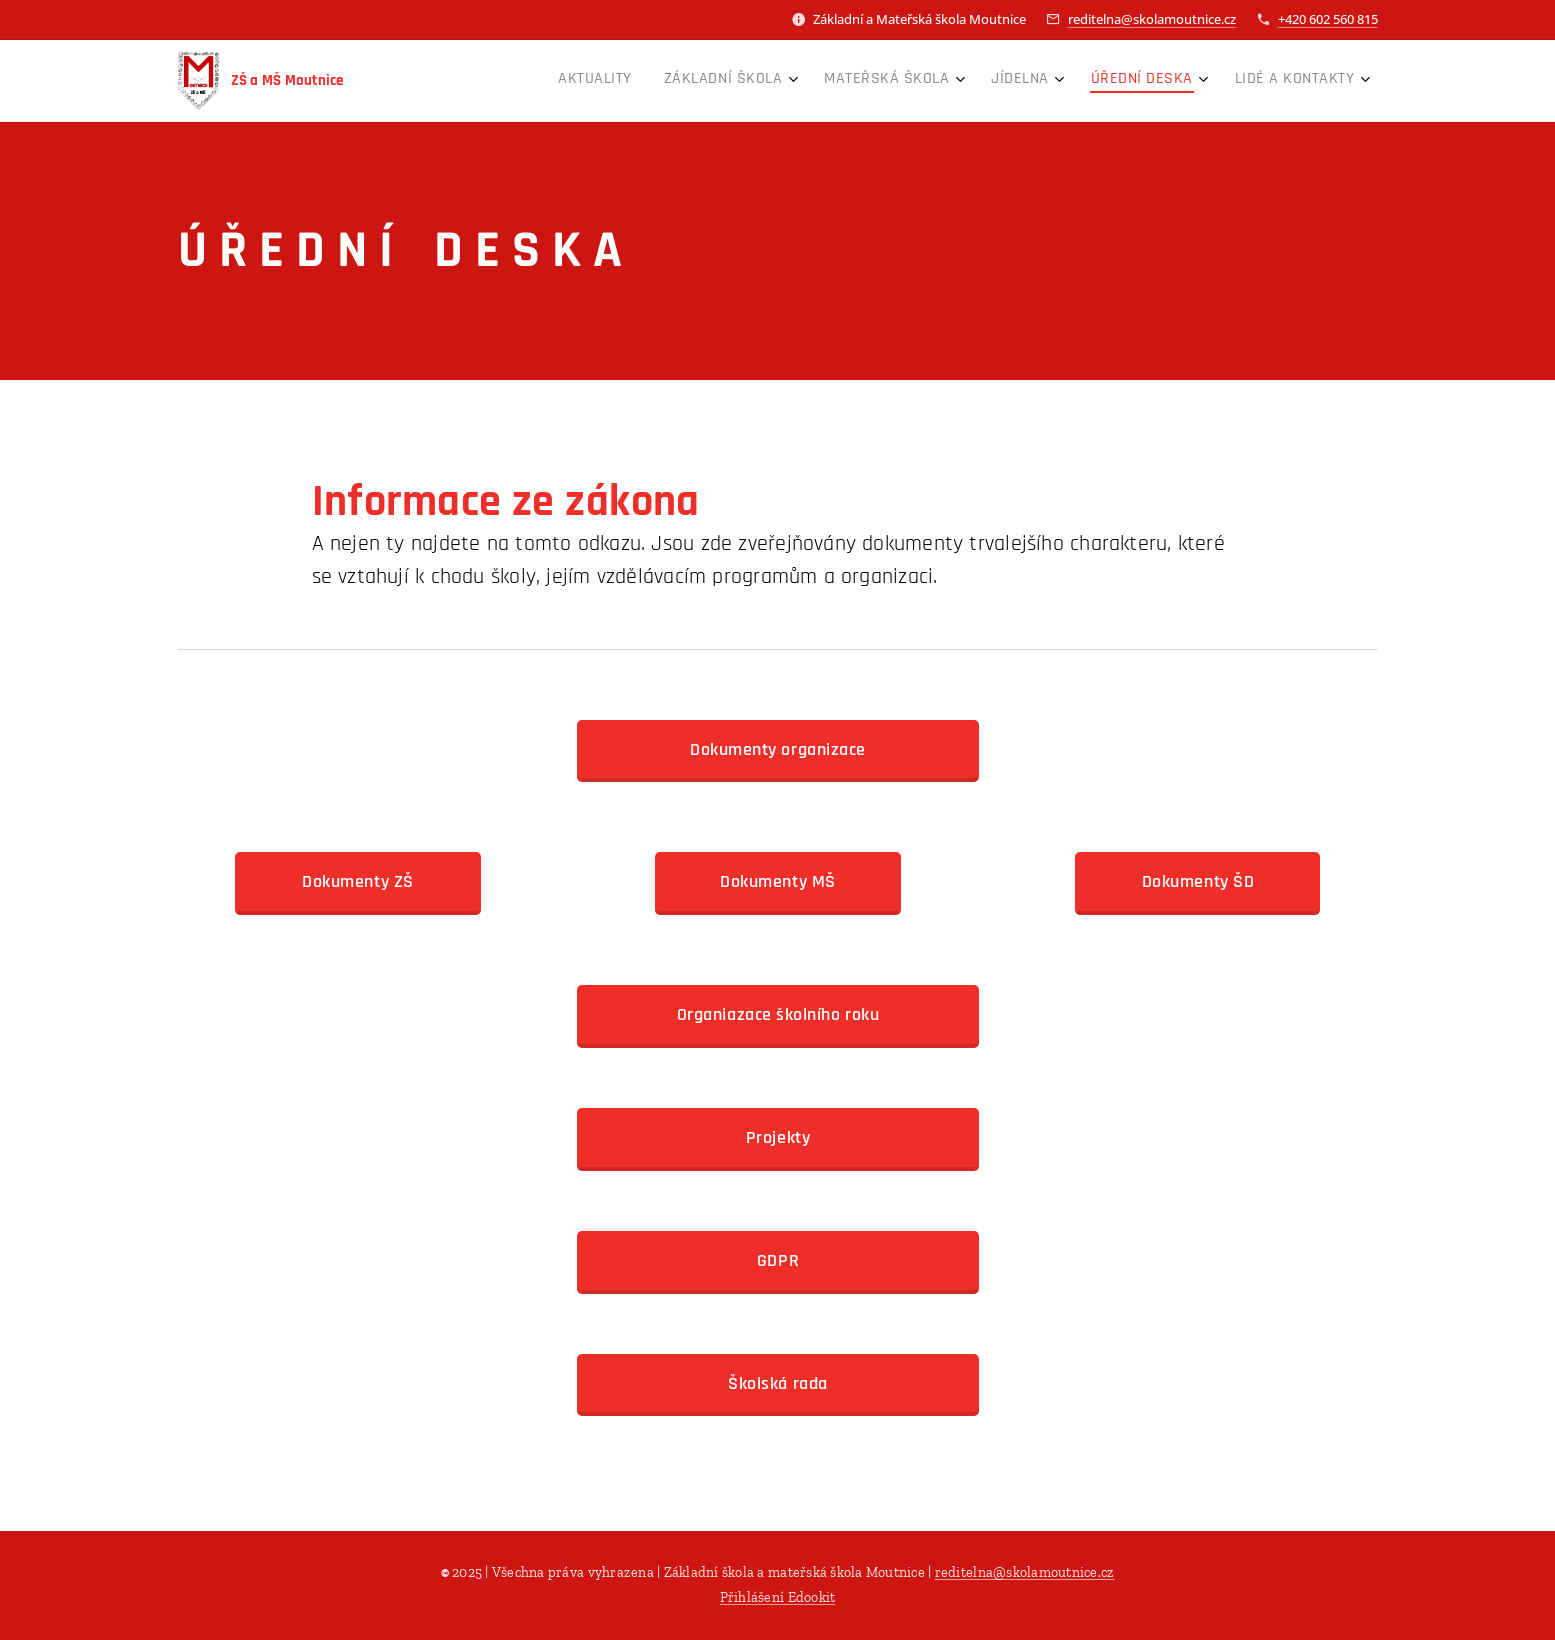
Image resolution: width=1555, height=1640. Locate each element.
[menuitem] (1142, 81)
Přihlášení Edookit (778, 1597)
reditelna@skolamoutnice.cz (1152, 19)
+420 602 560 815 (1328, 19)
